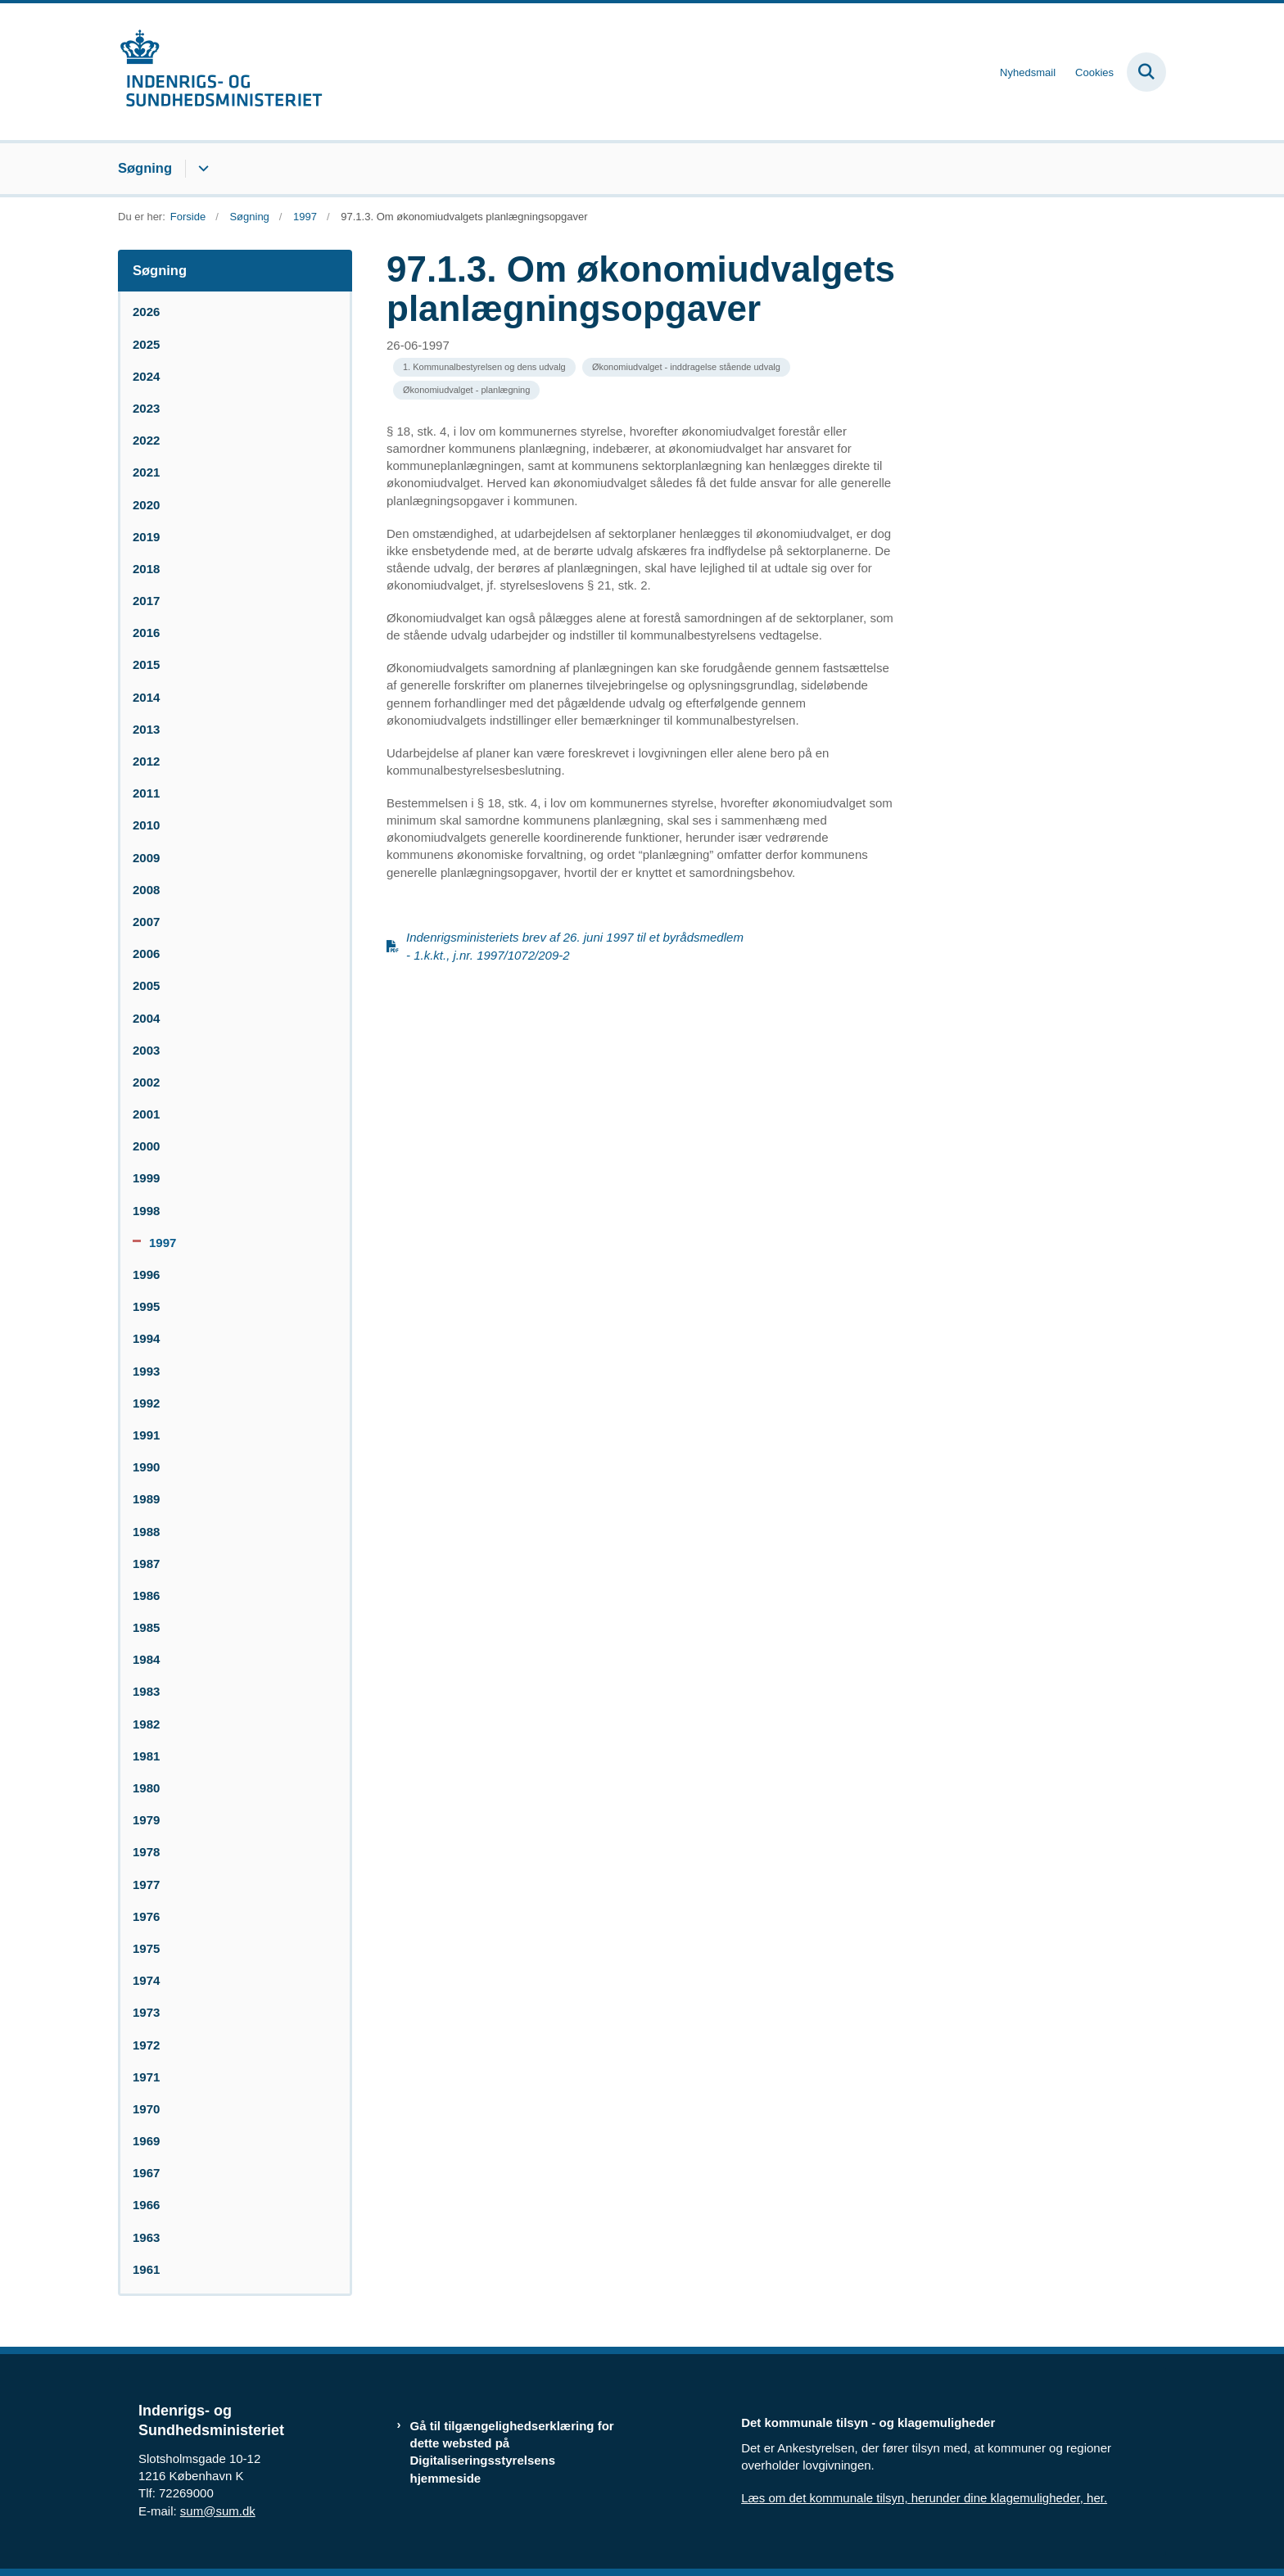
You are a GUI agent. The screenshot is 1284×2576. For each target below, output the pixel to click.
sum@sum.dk (217, 2511)
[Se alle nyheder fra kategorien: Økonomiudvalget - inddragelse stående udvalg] (686, 367)
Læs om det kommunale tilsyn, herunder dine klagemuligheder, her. (924, 2498)
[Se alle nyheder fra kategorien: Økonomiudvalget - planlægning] (466, 390)
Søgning (145, 167)
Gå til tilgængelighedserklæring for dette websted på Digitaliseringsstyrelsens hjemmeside (512, 2452)
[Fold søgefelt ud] (1146, 72)
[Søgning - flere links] (201, 169)
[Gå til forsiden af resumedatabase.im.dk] (220, 71)
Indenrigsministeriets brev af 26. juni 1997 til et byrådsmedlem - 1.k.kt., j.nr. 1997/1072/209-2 (575, 945)
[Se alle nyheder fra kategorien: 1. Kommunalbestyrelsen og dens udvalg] (484, 367)
